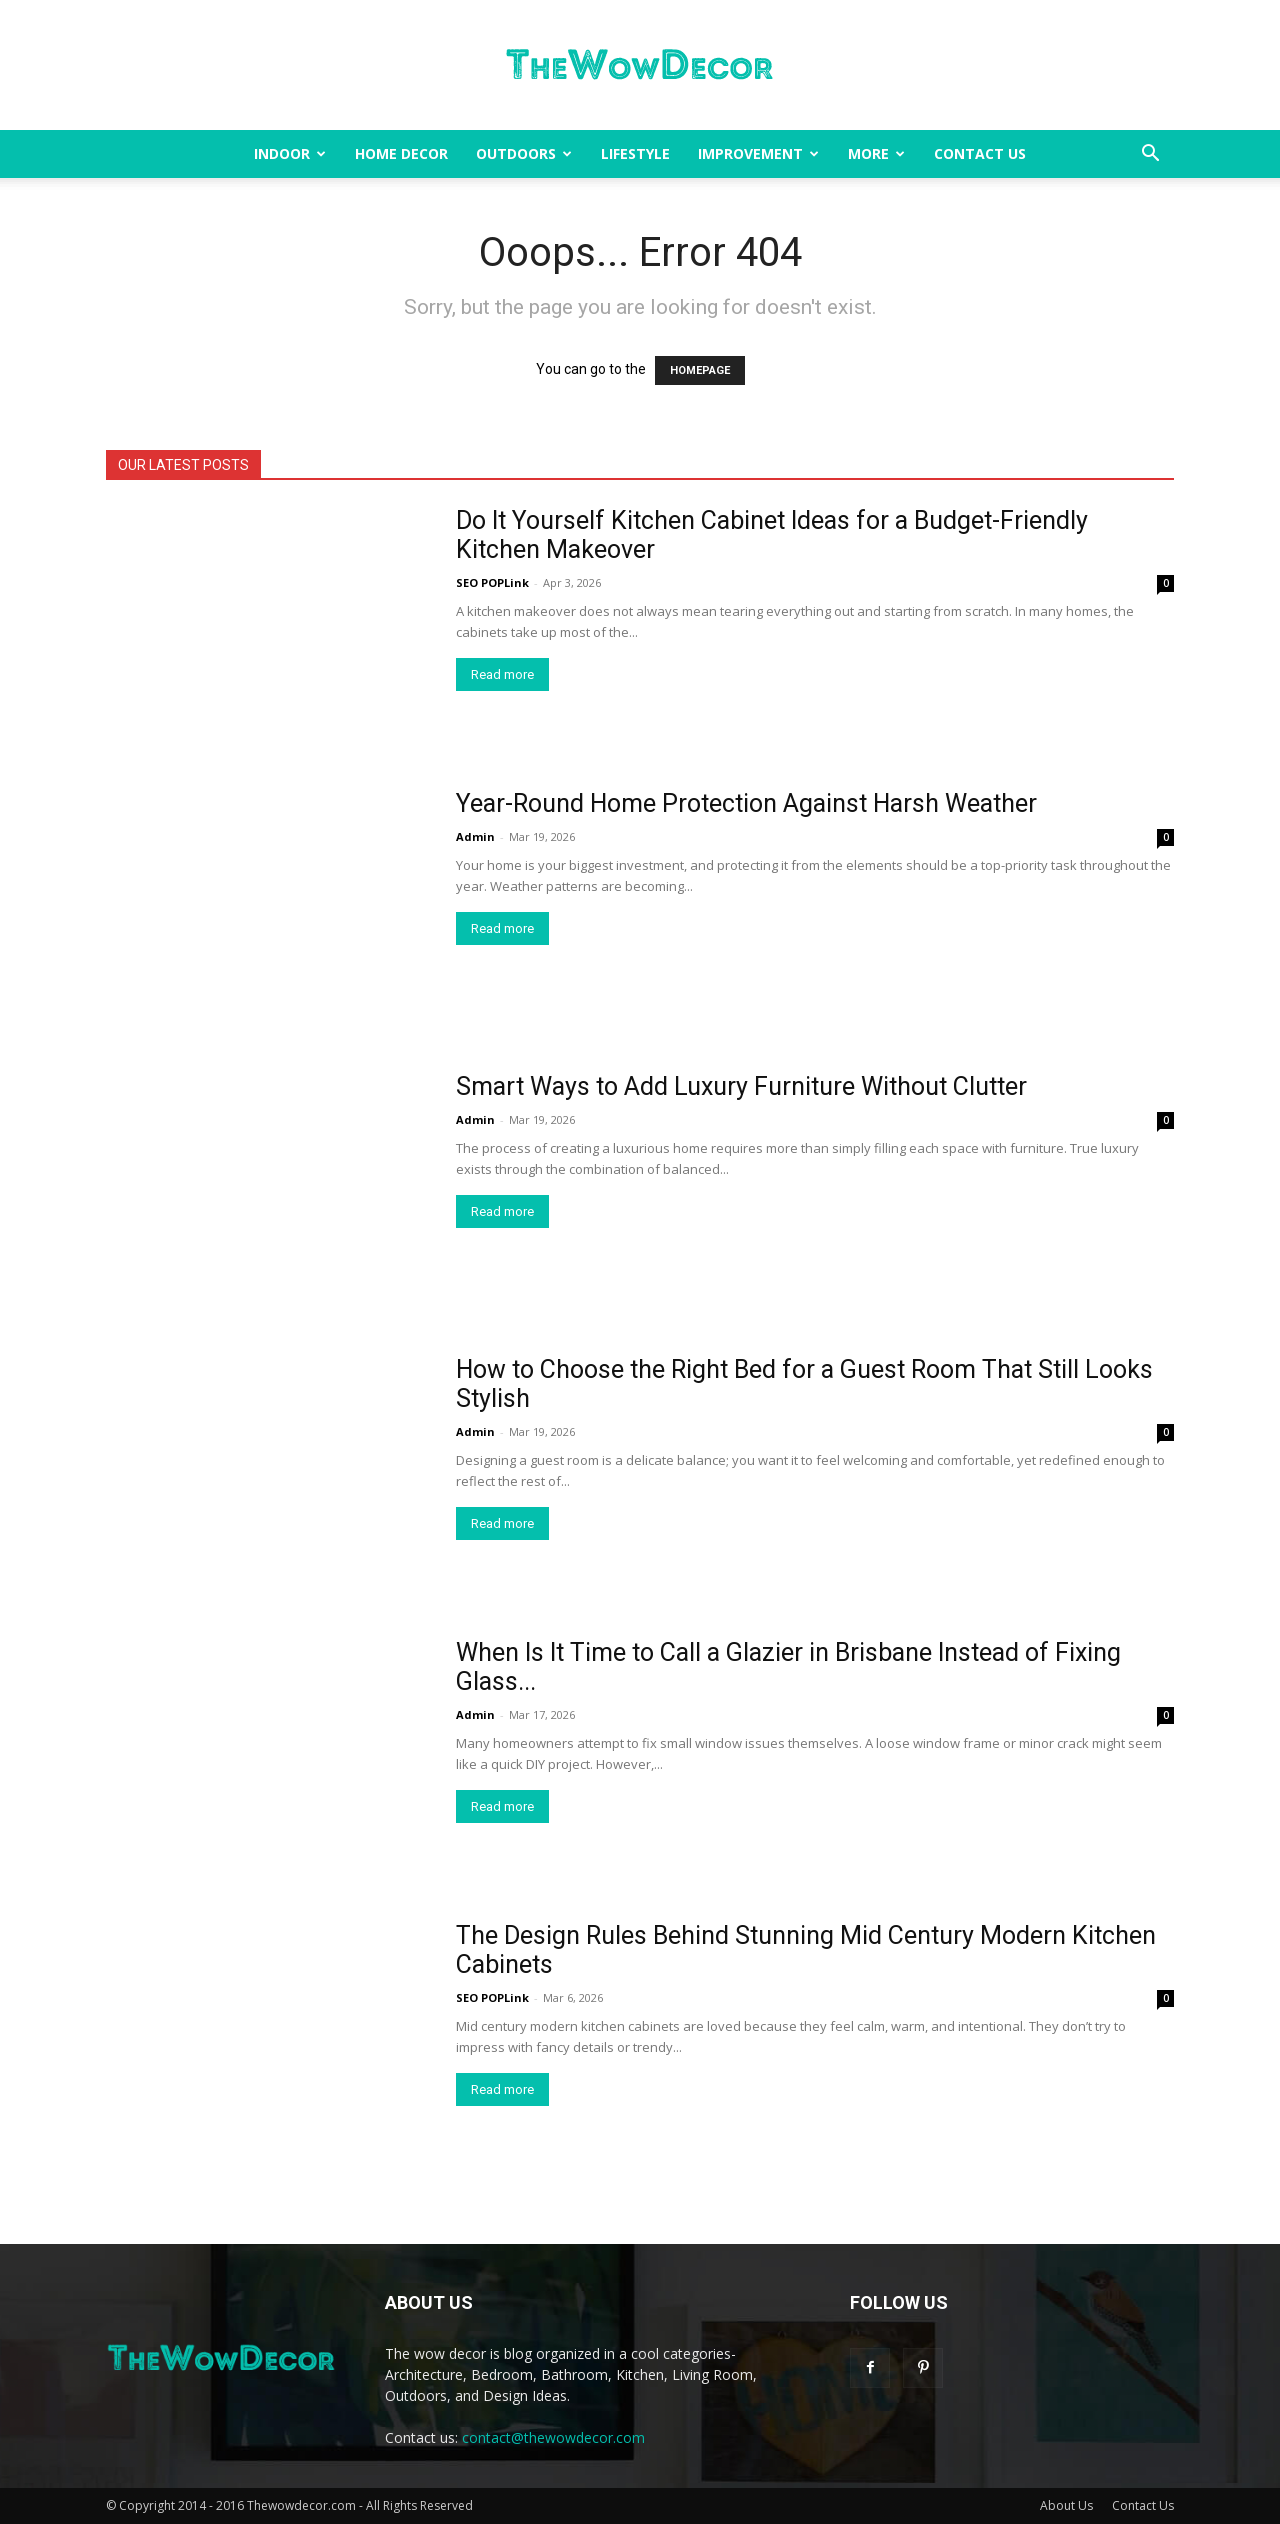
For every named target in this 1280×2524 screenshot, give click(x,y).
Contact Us (980, 153)
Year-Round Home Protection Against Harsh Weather (746, 803)
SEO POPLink (492, 582)
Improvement (758, 153)
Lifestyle (635, 153)
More (876, 153)
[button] (1150, 155)
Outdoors (524, 153)
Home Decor (401, 153)
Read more (502, 674)
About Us (1066, 2505)
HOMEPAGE (700, 370)
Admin (475, 836)
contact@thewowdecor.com (553, 2437)
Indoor (290, 153)
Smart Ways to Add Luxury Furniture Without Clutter (741, 1086)
